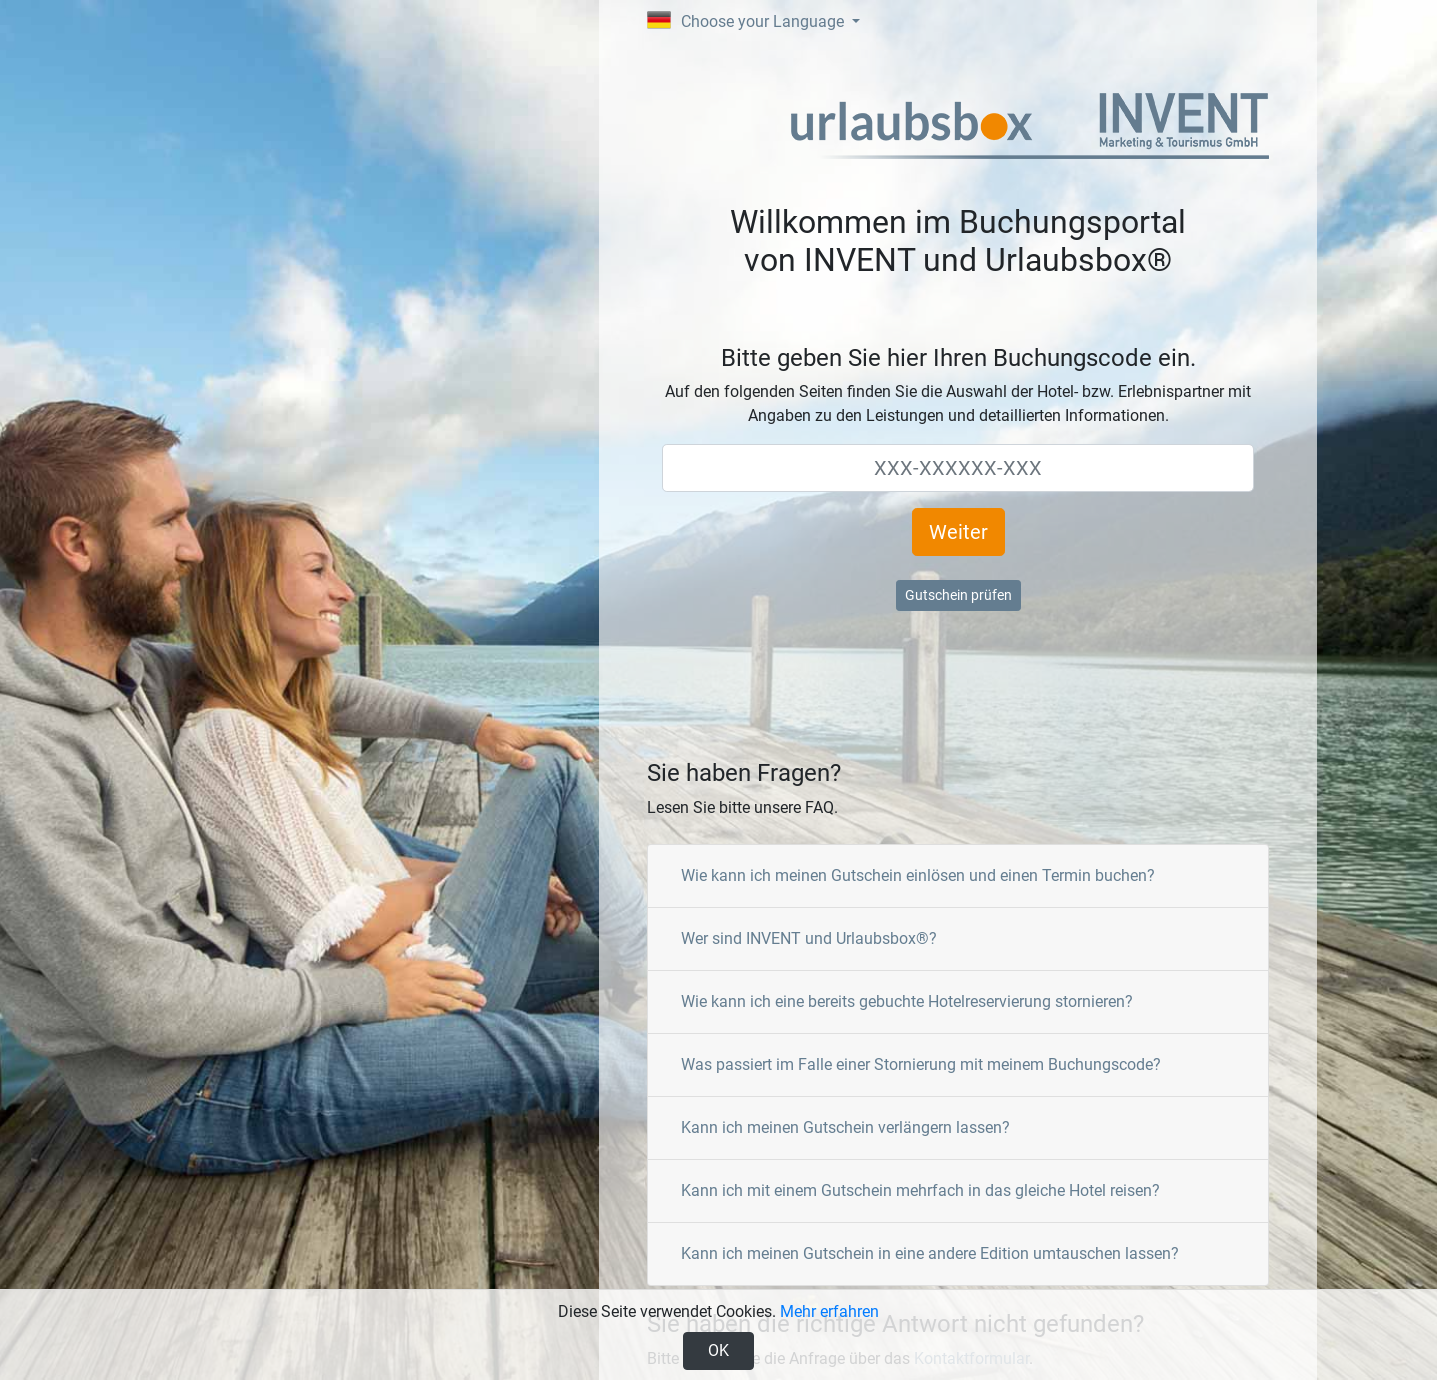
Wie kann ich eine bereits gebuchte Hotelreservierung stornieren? (907, 1001)
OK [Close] (718, 1350)
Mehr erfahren (829, 1311)
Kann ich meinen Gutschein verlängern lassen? (845, 1127)
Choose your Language (747, 21)
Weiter (958, 532)
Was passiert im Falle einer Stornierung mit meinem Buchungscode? (921, 1064)
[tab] (958, 876)
